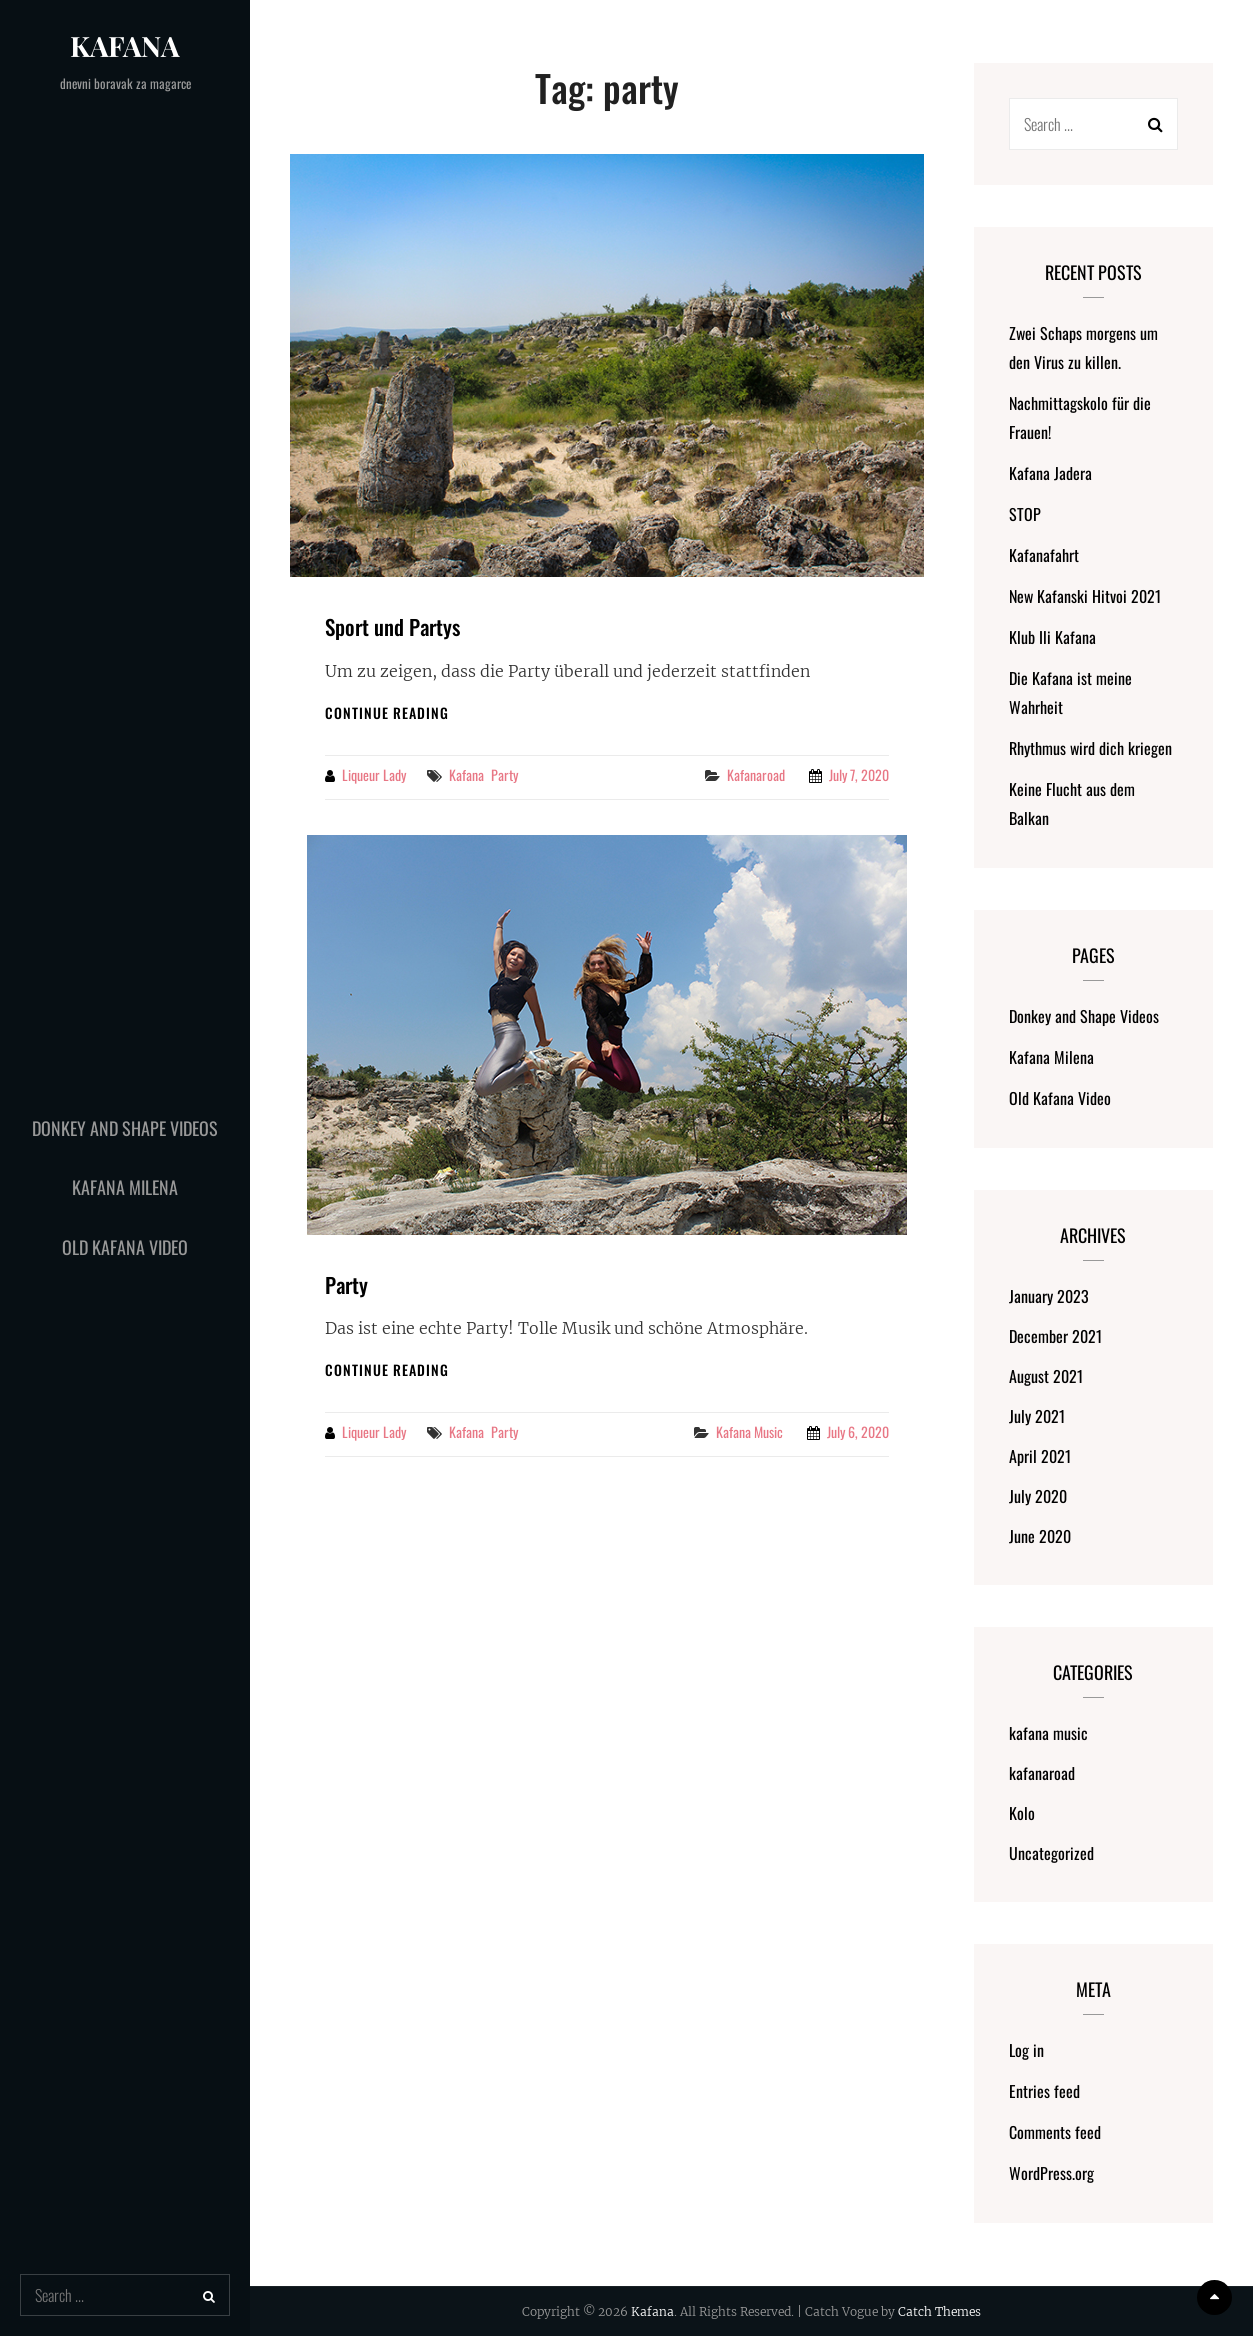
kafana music (749, 1431)
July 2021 (1037, 1416)
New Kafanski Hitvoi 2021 (1085, 596)
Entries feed (1044, 2091)
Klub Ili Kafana (1052, 637)
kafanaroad (756, 774)
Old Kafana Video (125, 1247)
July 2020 (1038, 1496)
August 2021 (1046, 1376)
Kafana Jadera (1050, 473)
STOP (1025, 514)
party (504, 774)
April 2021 (1040, 1456)
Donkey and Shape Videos (125, 1128)
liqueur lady (374, 774)
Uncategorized (1051, 1853)
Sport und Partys (392, 626)
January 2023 (1049, 1296)
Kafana (125, 45)
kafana (466, 774)
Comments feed (1055, 2132)
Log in (1026, 2050)
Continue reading (387, 712)
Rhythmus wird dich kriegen (1090, 748)
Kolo (1022, 1813)
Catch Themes (939, 2311)
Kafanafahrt (1044, 555)
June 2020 (1040, 1536)
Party (346, 1284)
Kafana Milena (125, 1187)
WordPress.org (1051, 2173)
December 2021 (1055, 1336)
